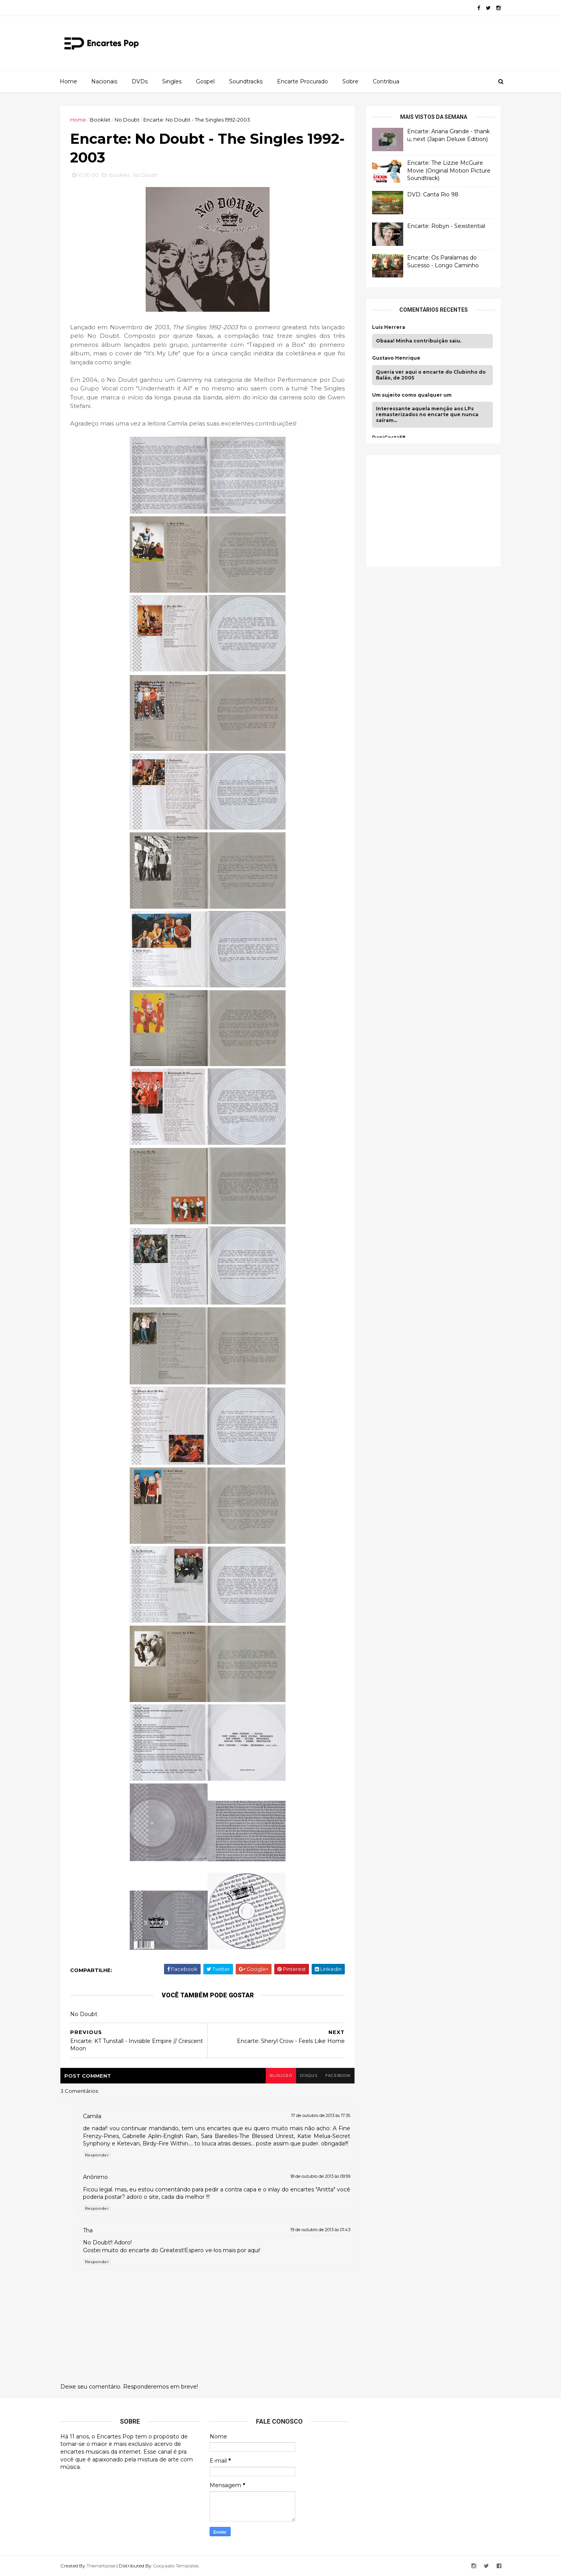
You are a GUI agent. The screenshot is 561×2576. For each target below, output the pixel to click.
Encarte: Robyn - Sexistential (446, 226)
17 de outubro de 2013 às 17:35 (320, 2115)
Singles (172, 81)
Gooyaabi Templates (176, 2566)
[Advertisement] (430, 509)
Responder (97, 2155)
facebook (338, 2075)
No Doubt (127, 120)
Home (68, 81)
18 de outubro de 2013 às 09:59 (320, 2176)
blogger (281, 2075)
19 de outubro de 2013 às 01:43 (320, 2229)
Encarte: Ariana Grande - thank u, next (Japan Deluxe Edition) (448, 135)
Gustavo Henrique (396, 358)
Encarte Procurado (302, 81)
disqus (309, 2075)
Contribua (386, 81)
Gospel (205, 81)
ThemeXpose (100, 2566)
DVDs (140, 81)
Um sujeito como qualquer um (412, 395)
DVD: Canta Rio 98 (433, 194)
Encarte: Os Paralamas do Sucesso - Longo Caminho (443, 261)
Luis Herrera (388, 327)
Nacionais (104, 81)
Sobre (350, 81)
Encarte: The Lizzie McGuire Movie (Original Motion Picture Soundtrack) (448, 170)
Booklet (100, 120)
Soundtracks (246, 81)
